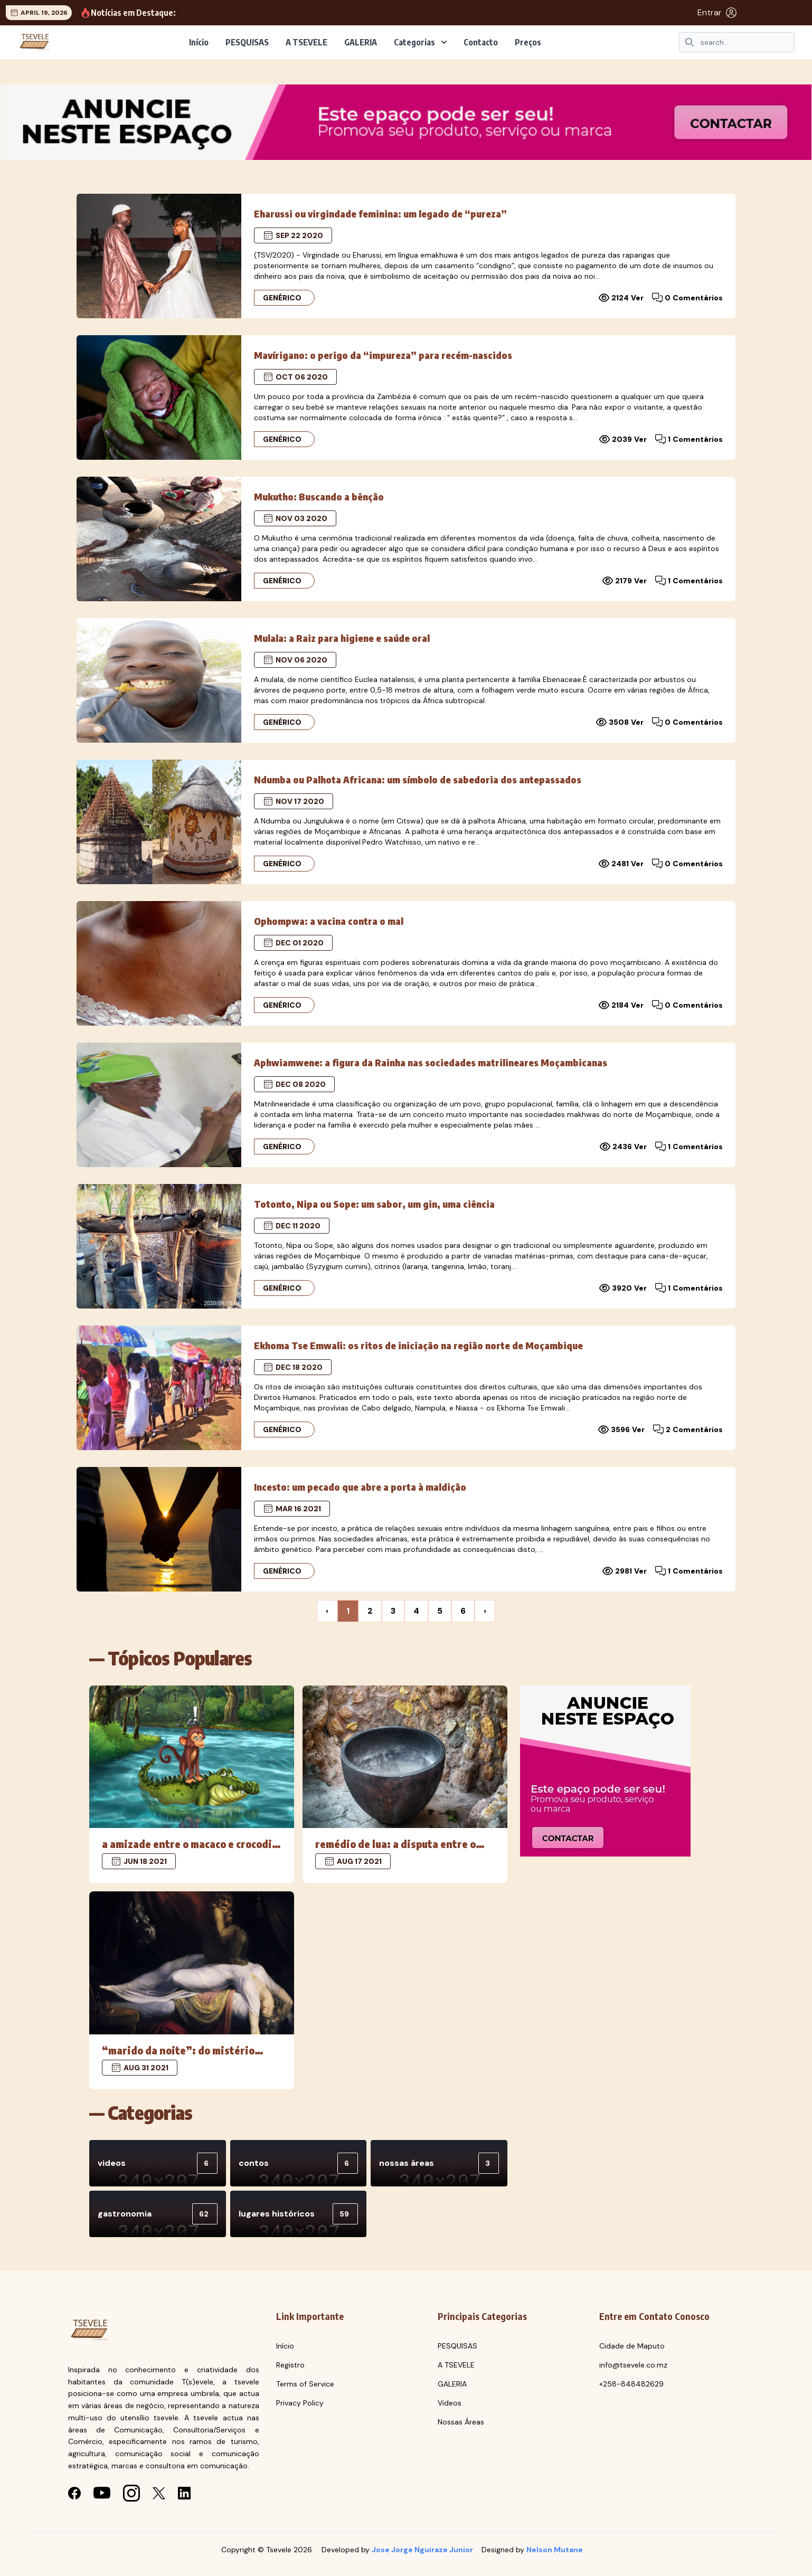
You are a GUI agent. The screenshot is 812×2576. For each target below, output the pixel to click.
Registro (290, 2365)
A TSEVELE (306, 42)
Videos (449, 2403)
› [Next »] (485, 1610)
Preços (528, 42)
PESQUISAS (247, 42)
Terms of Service (305, 2384)
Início (199, 42)
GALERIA (360, 42)
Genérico (282, 297)
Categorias (420, 42)
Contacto (481, 42)
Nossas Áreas (461, 2422)
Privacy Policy (300, 2403)
